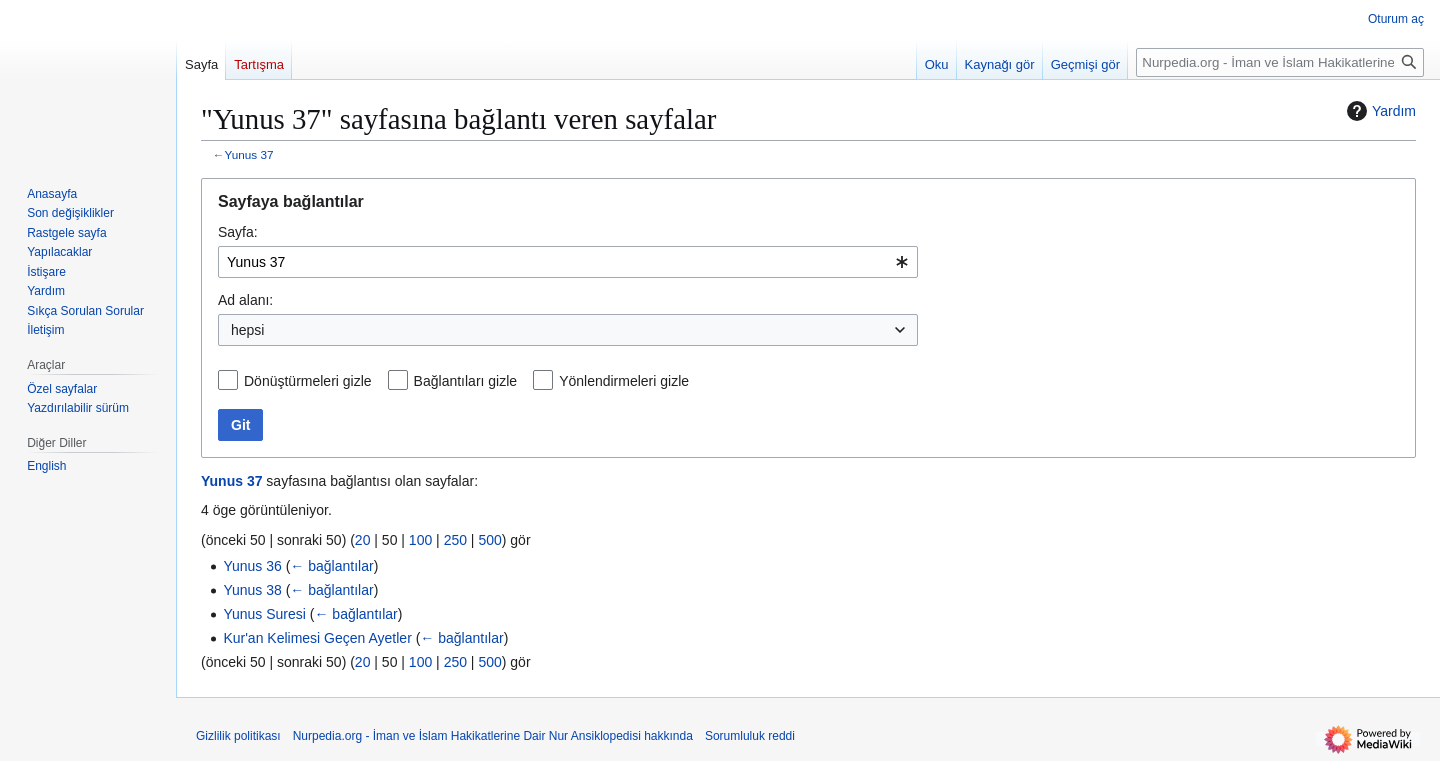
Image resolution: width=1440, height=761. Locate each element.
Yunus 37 (249, 154)
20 (363, 540)
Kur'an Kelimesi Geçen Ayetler (317, 638)
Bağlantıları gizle (466, 381)
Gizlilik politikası (238, 736)
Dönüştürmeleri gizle (308, 381)
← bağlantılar (331, 566)
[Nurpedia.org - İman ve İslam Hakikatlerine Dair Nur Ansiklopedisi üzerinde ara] (1280, 62)
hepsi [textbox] (247, 330)
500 (489, 540)
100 (420, 540)
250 (455, 540)
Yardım (1379, 111)
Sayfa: (238, 232)
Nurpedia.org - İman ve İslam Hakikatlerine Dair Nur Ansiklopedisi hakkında (493, 736)
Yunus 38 (252, 590)
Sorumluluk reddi (750, 736)
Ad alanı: (245, 300)
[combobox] (568, 262)
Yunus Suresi (264, 614)
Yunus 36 (252, 566)
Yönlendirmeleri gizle (624, 381)
